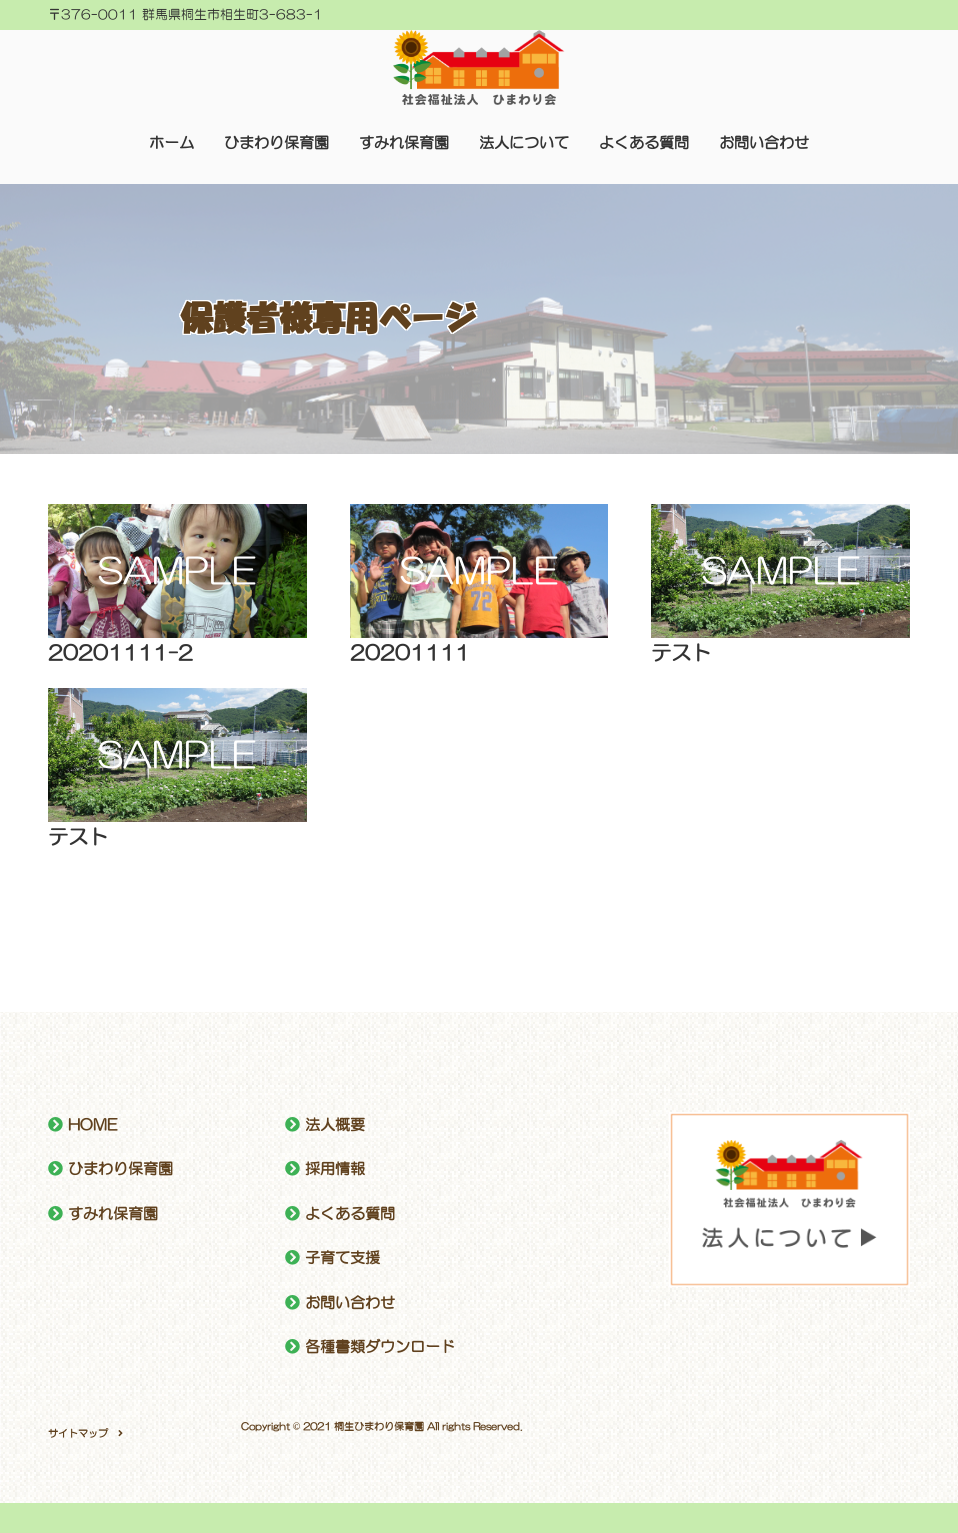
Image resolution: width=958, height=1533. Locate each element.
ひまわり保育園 (276, 142)
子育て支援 (342, 1257)
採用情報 (335, 1168)
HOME (92, 1124)
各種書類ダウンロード (380, 1346)
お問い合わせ (764, 142)
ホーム (171, 142)
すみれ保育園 (404, 142)
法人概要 (335, 1124)
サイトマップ (78, 1433)
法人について (524, 142)
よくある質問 (644, 142)
